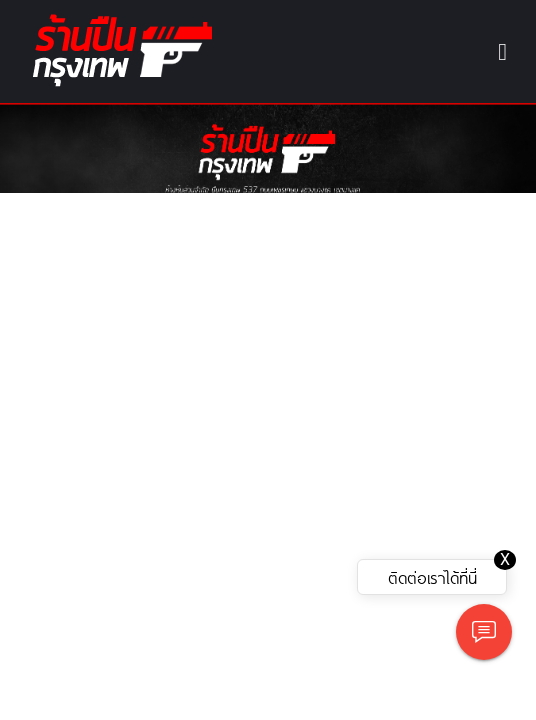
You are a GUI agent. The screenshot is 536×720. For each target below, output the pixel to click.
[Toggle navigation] (502, 52)
